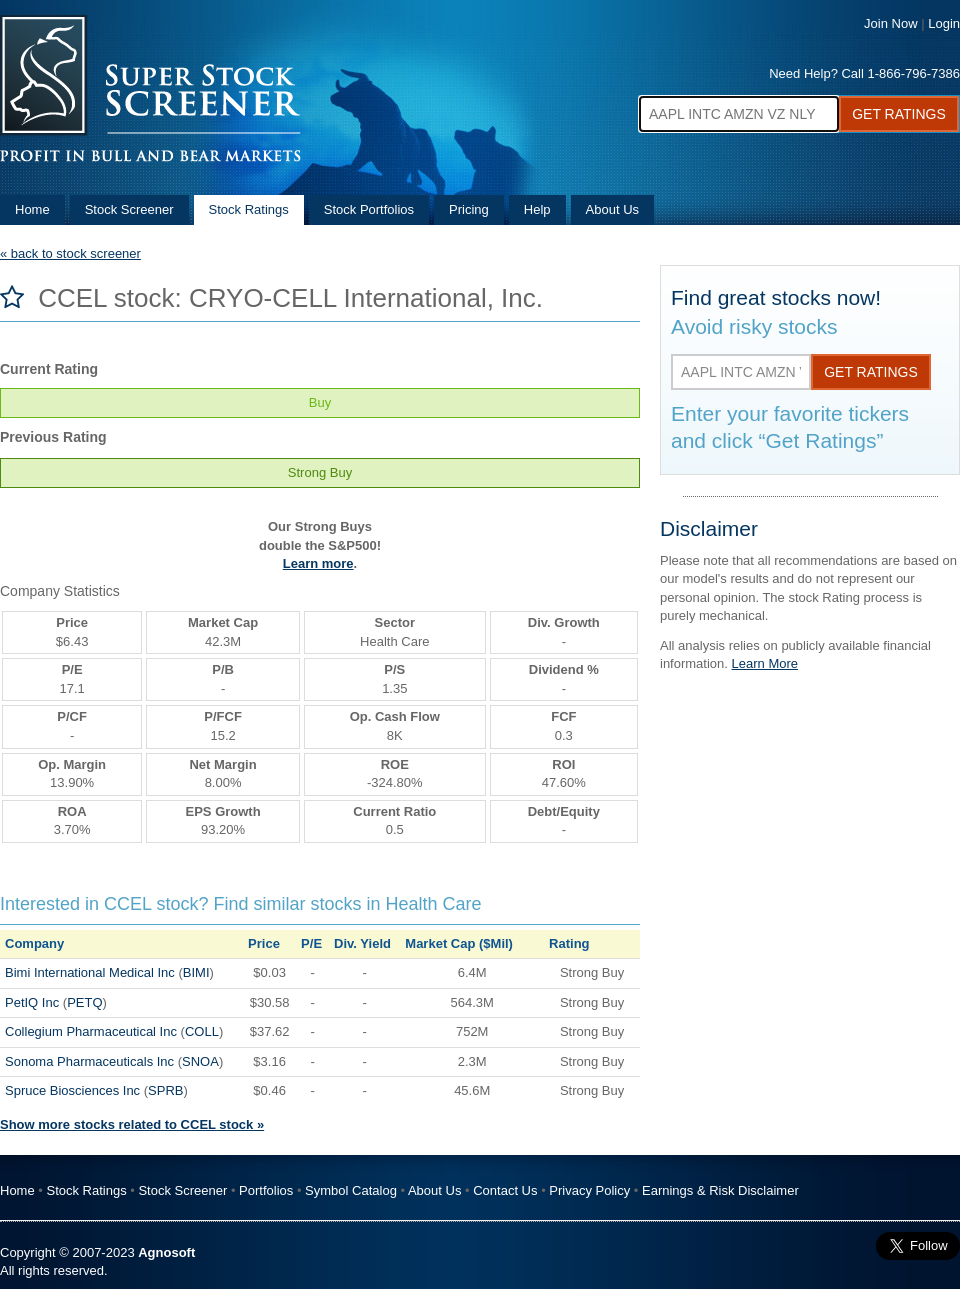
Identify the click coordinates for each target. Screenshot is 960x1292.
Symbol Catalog (351, 1190)
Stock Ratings (249, 209)
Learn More (765, 663)
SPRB (165, 1090)
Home (32, 209)
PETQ (84, 1002)
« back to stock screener (70, 253)
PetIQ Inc (32, 1002)
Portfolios (266, 1190)
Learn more (318, 563)
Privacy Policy (589, 1190)
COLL (202, 1031)
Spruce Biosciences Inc (72, 1090)
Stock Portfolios (369, 209)
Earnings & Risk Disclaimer (720, 1190)
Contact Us (505, 1190)
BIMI (196, 972)
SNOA (200, 1061)
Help (537, 209)
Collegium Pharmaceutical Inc (91, 1031)
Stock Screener (129, 209)
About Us (612, 209)
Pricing (469, 209)
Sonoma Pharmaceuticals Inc (89, 1061)
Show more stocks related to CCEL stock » (132, 1124)
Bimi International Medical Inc (90, 972)
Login (944, 23)
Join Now (890, 23)
